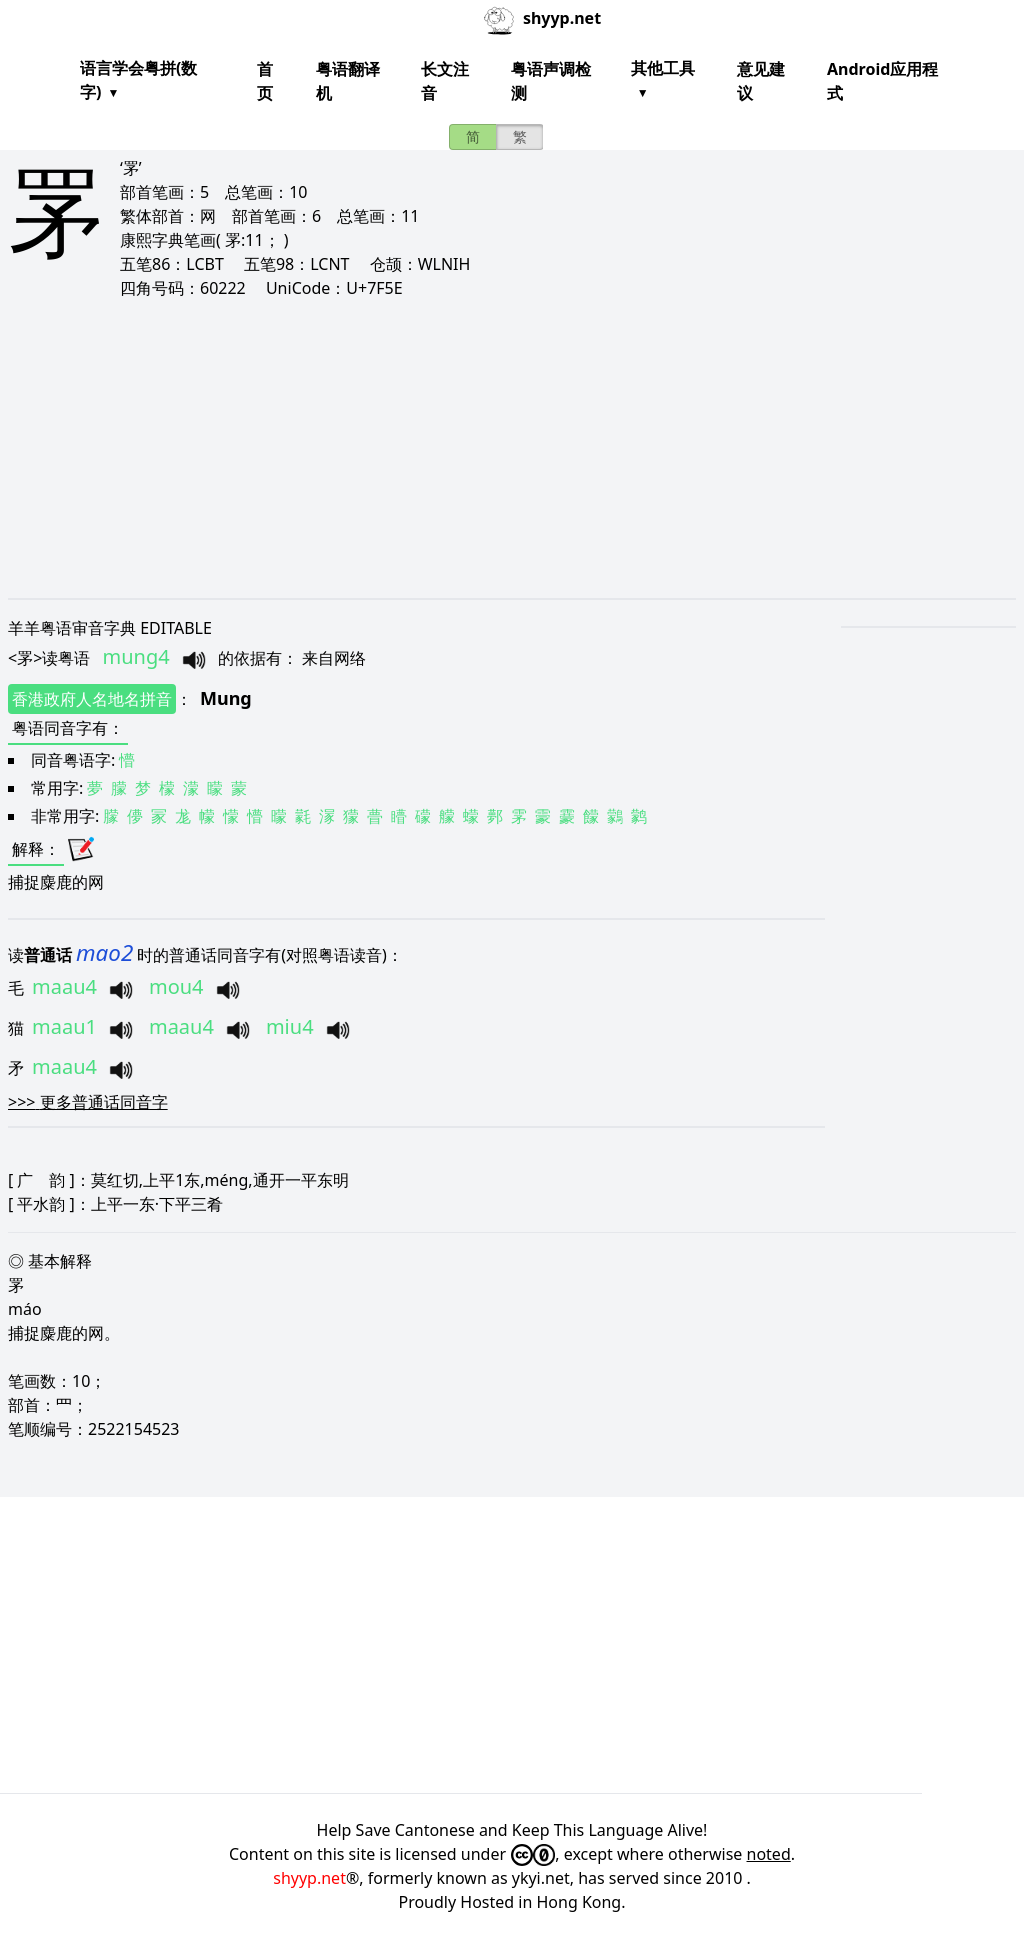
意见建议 (761, 81)
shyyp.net (309, 1878)
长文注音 (445, 81)
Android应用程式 (882, 81)
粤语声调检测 (551, 81)
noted (769, 1854)
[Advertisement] (512, 448)
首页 (265, 81)
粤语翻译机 (348, 81)
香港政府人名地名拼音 (92, 699)
